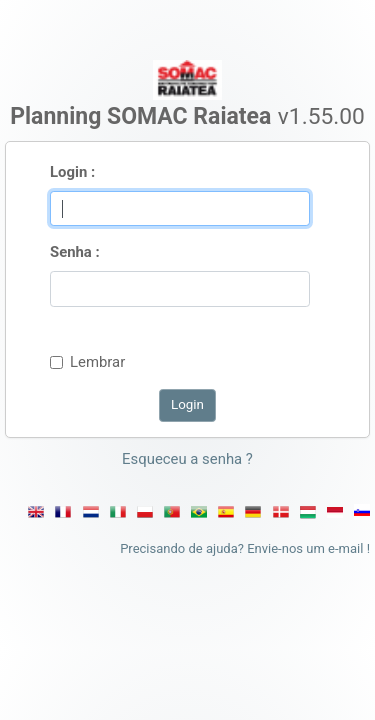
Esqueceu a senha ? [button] (187, 459)
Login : (72, 172)
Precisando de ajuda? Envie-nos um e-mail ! (245, 548)
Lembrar (97, 362)
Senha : (75, 252)
